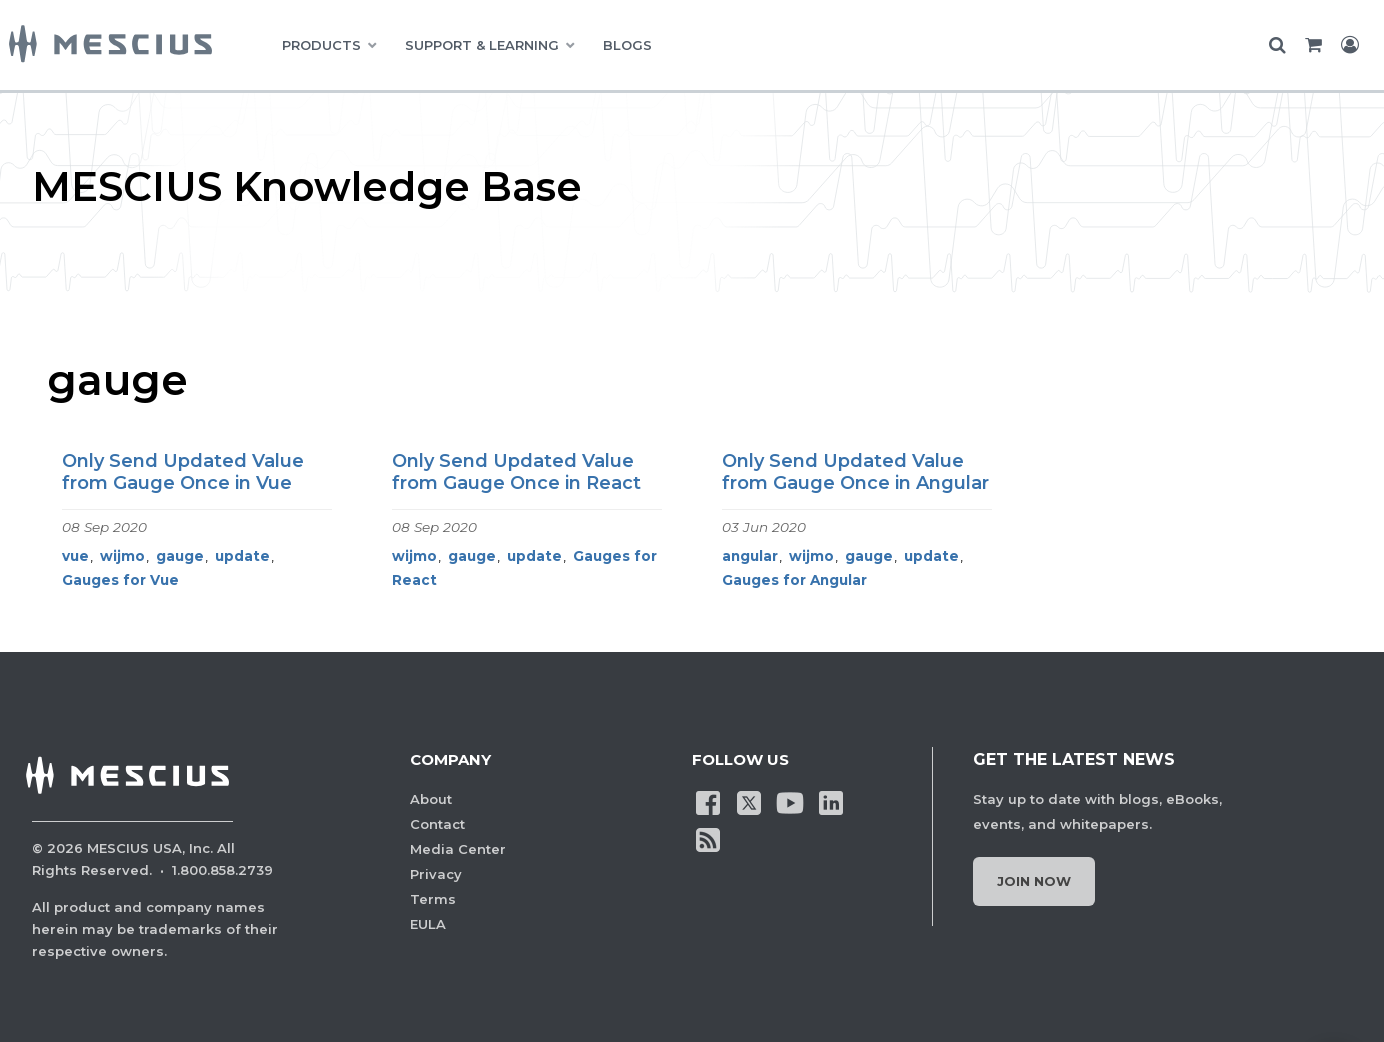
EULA (428, 924)
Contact (437, 824)
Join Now (1034, 881)
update (242, 556)
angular (750, 556)
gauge (180, 556)
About (431, 799)
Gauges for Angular (794, 580)
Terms (433, 899)
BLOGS (627, 45)
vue (75, 556)
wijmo (122, 556)
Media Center (458, 849)
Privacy (436, 874)
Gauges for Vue (120, 580)
